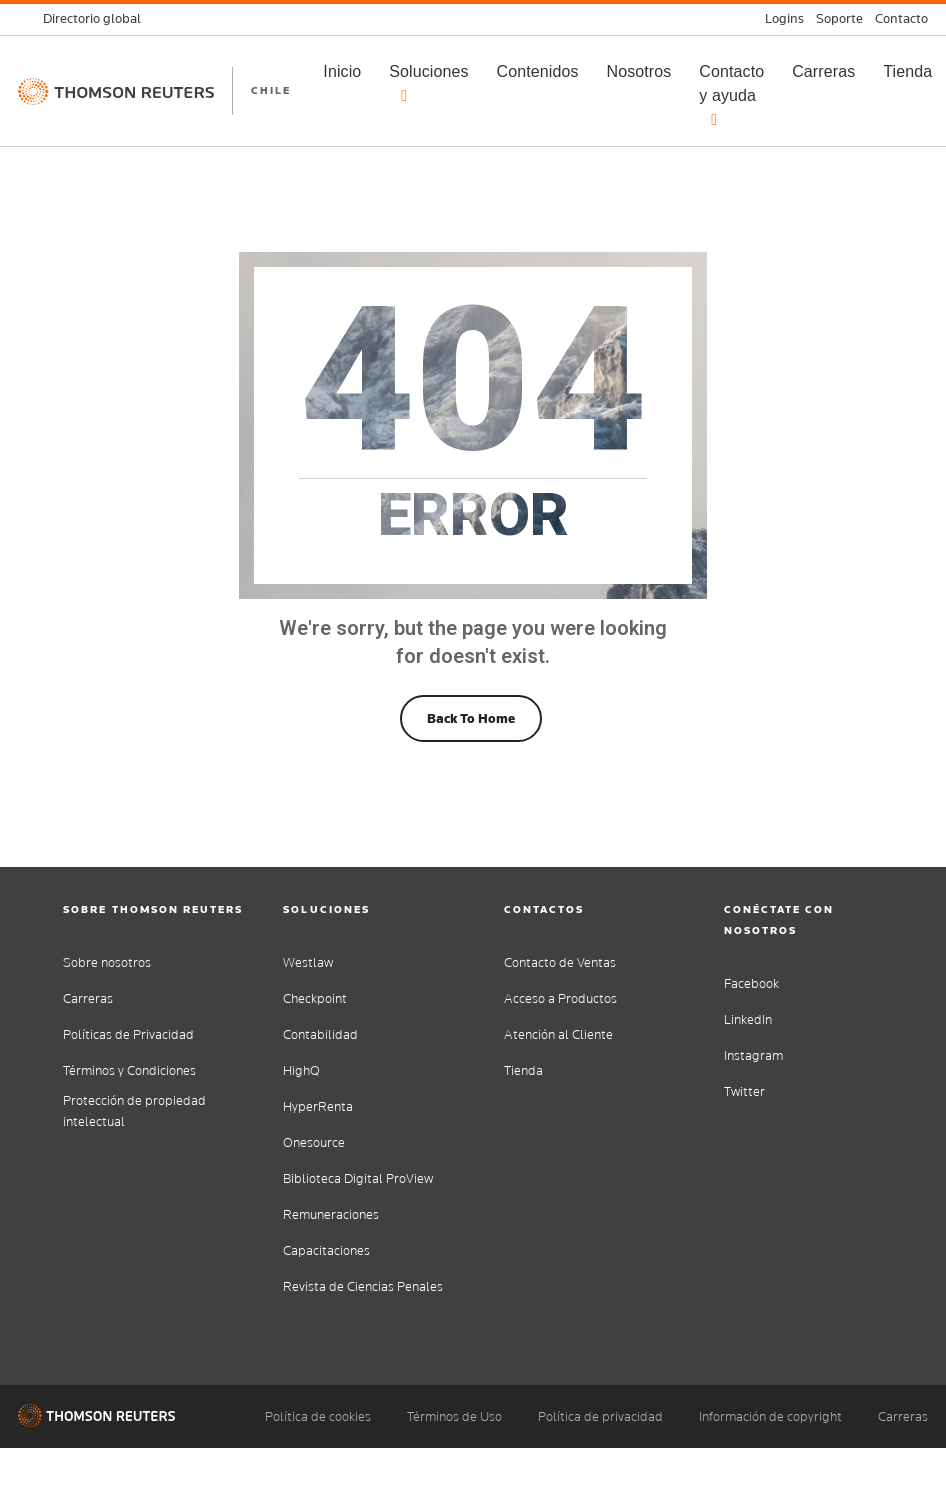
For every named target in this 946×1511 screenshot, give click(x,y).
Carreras (823, 71)
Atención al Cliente (558, 1034)
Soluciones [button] (428, 83)
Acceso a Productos (560, 998)
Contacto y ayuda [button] (731, 95)
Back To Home (471, 718)
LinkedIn (748, 1019)
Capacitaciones (326, 1250)
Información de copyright (770, 1416)
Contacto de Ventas (560, 962)
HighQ (301, 1070)
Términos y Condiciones (129, 1070)
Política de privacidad (600, 1416)
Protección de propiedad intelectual (134, 1111)
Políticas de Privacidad (128, 1034)
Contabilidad (320, 1034)
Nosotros (639, 71)
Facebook (751, 983)
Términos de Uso (454, 1416)
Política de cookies (318, 1416)
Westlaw (308, 962)
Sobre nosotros (107, 962)
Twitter (744, 1091)
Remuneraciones (331, 1214)
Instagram (753, 1055)
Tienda (523, 1070)
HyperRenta (318, 1106)
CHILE (271, 90)
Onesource (314, 1142)
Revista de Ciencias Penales (363, 1286)
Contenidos (538, 71)
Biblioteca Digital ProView (358, 1178)
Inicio (342, 71)
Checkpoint (315, 998)
